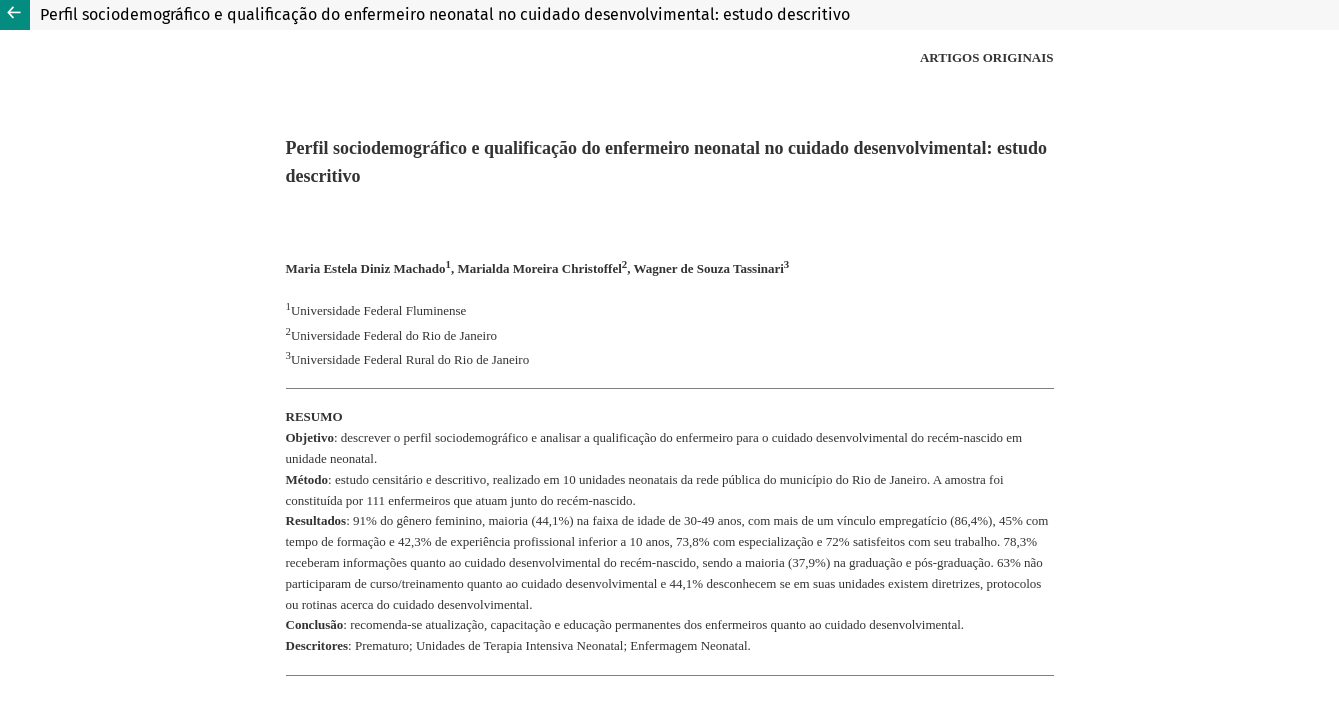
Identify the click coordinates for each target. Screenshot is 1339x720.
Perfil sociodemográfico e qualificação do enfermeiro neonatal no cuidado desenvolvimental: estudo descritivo (445, 14)
